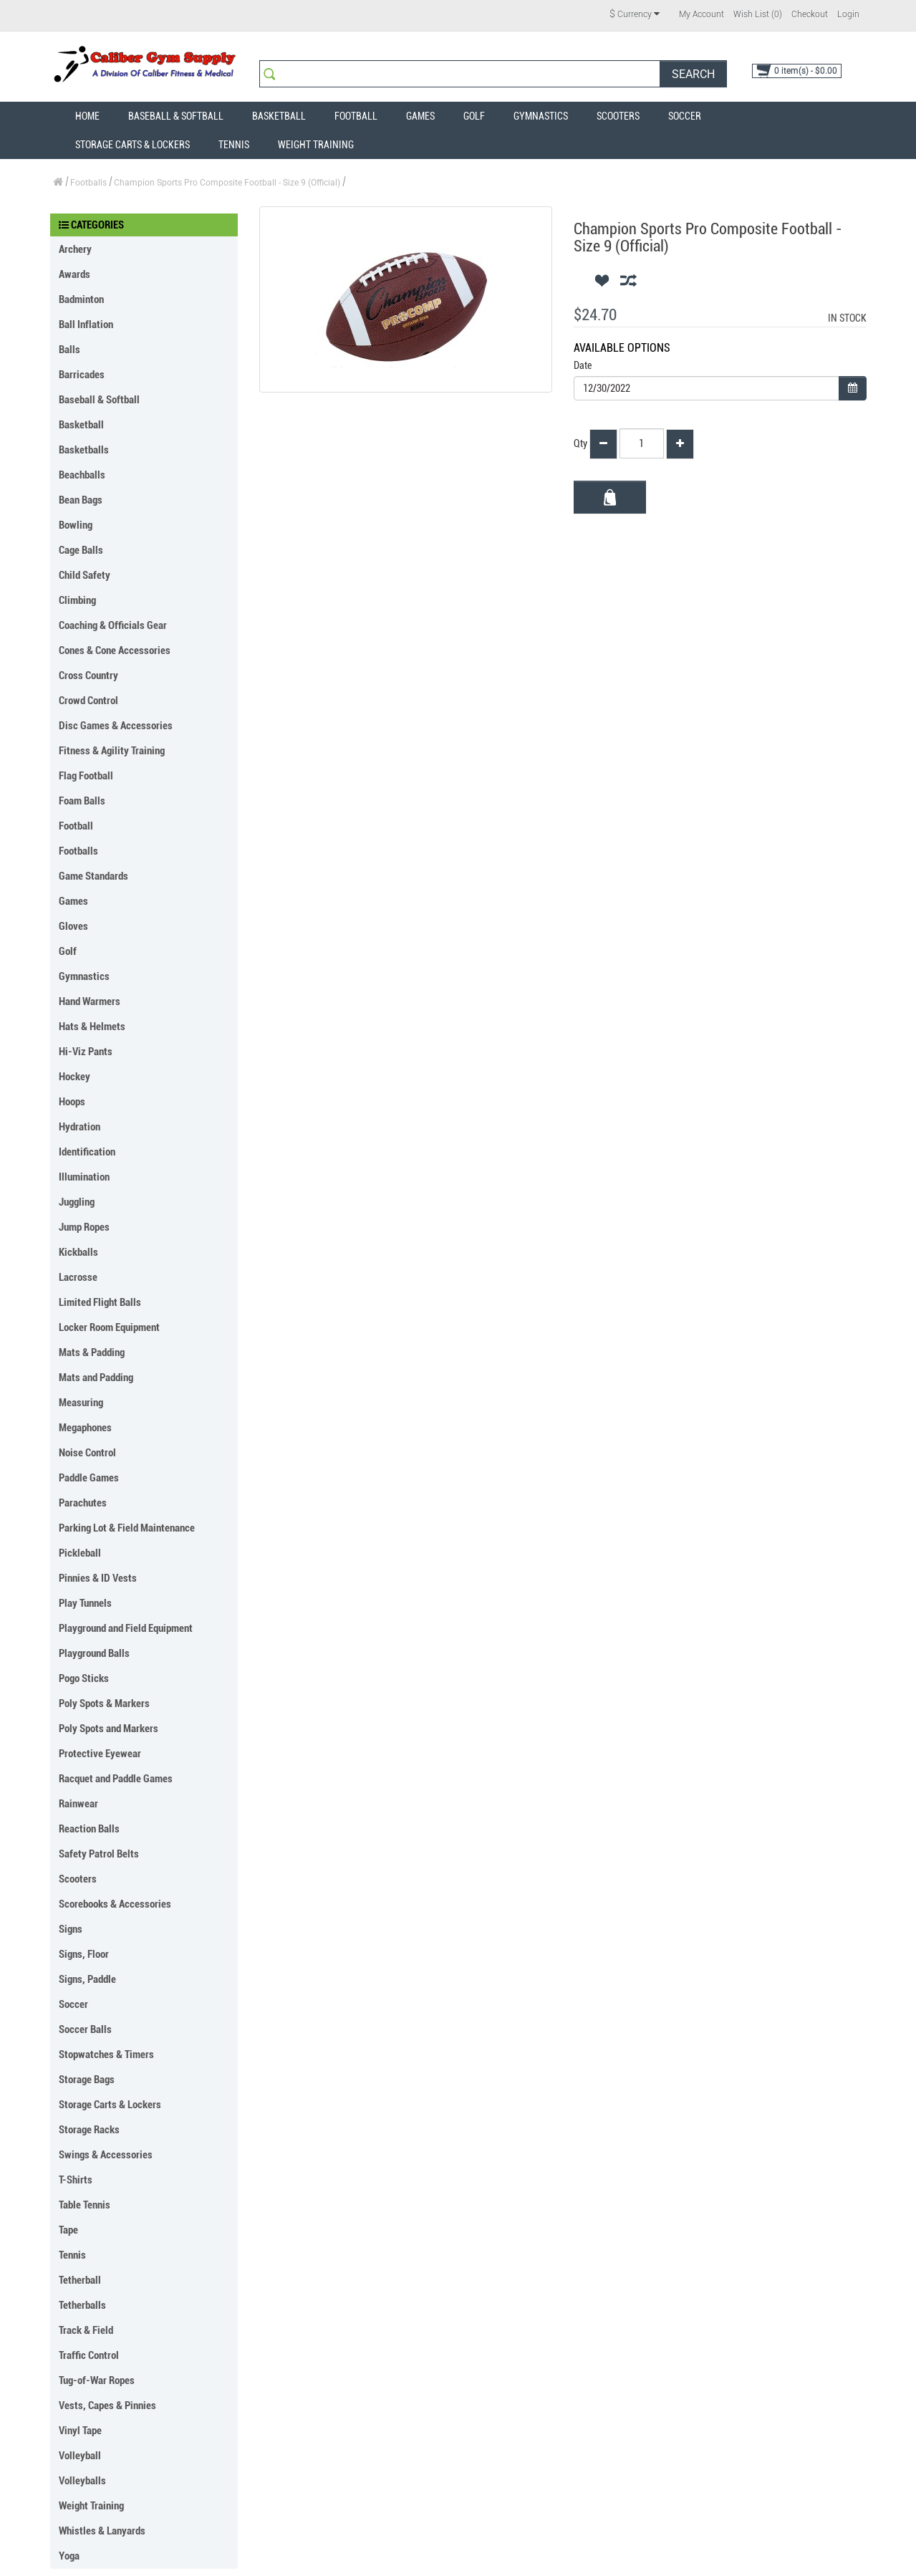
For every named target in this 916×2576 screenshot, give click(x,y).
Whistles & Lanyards (102, 2530)
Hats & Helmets (92, 1026)
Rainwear (78, 1803)
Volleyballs (82, 2480)
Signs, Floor (84, 1954)
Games (420, 116)
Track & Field (86, 2330)
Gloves (73, 926)
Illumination (84, 1177)
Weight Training (316, 144)
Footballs (88, 183)
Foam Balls (82, 800)
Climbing (77, 600)
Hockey (74, 1076)
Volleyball (80, 2455)
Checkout (809, 14)
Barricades (82, 374)
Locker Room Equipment (109, 1327)
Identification (87, 1151)
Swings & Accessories (106, 2154)
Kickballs (78, 1252)
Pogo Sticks (84, 1678)
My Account (701, 14)
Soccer (684, 116)
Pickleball (80, 1553)
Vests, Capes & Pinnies (107, 2405)
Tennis (233, 144)
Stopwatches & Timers (106, 2054)
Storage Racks (89, 2129)
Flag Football (86, 775)
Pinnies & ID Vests (98, 1578)
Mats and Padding (96, 1377)
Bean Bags (80, 500)
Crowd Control (88, 700)
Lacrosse (78, 1277)
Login (848, 14)
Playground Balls (94, 1653)
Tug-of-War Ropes (97, 2380)
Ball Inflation (86, 324)
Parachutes (83, 1502)
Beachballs (82, 474)
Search (693, 74)
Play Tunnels (85, 1603)
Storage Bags (87, 2079)
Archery (75, 249)
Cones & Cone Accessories (114, 650)
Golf (474, 116)
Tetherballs (82, 2305)
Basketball (279, 116)
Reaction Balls (89, 1828)
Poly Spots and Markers (108, 1728)
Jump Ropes (84, 1227)
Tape (68, 2230)
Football (355, 116)
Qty (580, 443)
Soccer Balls (85, 2029)
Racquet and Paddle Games (116, 1778)
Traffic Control (89, 2355)
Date (583, 365)
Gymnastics (541, 116)
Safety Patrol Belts (99, 1853)
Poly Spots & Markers (104, 1703)
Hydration (79, 1126)
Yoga (69, 2555)
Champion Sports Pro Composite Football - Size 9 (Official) (227, 183)
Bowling (75, 525)
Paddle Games (89, 1477)
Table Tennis (84, 2204)
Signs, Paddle (87, 1979)
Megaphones (85, 1427)
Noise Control (87, 1452)
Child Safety (84, 575)
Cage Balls (81, 550)
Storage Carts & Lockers (132, 144)
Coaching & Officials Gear (113, 625)
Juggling (77, 1202)
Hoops (72, 1101)
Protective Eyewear (100, 1753)
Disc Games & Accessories (116, 725)
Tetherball (80, 2280)
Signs (70, 1929)
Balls (69, 349)
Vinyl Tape (80, 2430)
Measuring (81, 1402)
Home (87, 116)
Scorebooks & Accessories (115, 1904)
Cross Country (88, 675)
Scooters (618, 116)
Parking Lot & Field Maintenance (127, 1528)
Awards (74, 274)
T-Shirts (75, 2179)
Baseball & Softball (175, 116)
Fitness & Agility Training (112, 750)
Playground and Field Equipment (126, 1628)
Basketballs (84, 449)
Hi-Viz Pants (85, 1051)
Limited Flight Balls (100, 1302)
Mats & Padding (92, 1352)
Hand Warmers (89, 1001)
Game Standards (93, 876)
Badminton (81, 299)
